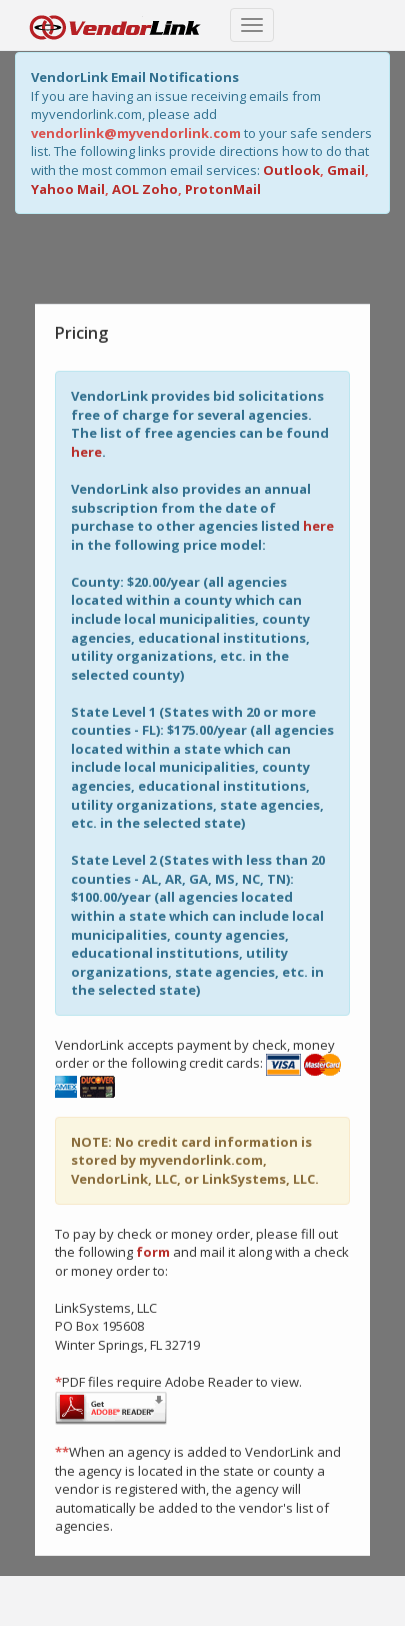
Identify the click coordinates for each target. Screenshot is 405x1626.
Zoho (160, 189)
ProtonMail (223, 189)
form (153, 1252)
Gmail (346, 170)
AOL (125, 189)
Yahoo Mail (68, 189)
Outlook (291, 170)
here (86, 451)
